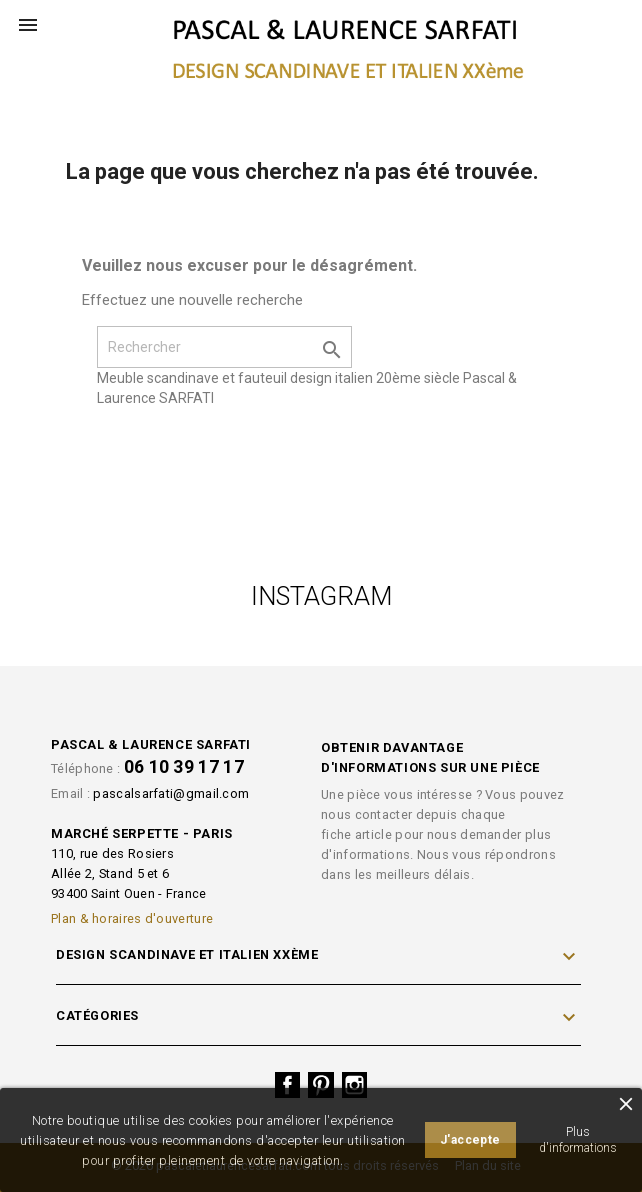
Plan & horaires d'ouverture (132, 918)
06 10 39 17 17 (184, 767)
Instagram (355, 1085)
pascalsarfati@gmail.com (171, 793)
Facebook (288, 1085)
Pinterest (321, 1085)
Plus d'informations (578, 1140)
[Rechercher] (224, 347)
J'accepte (470, 1140)
